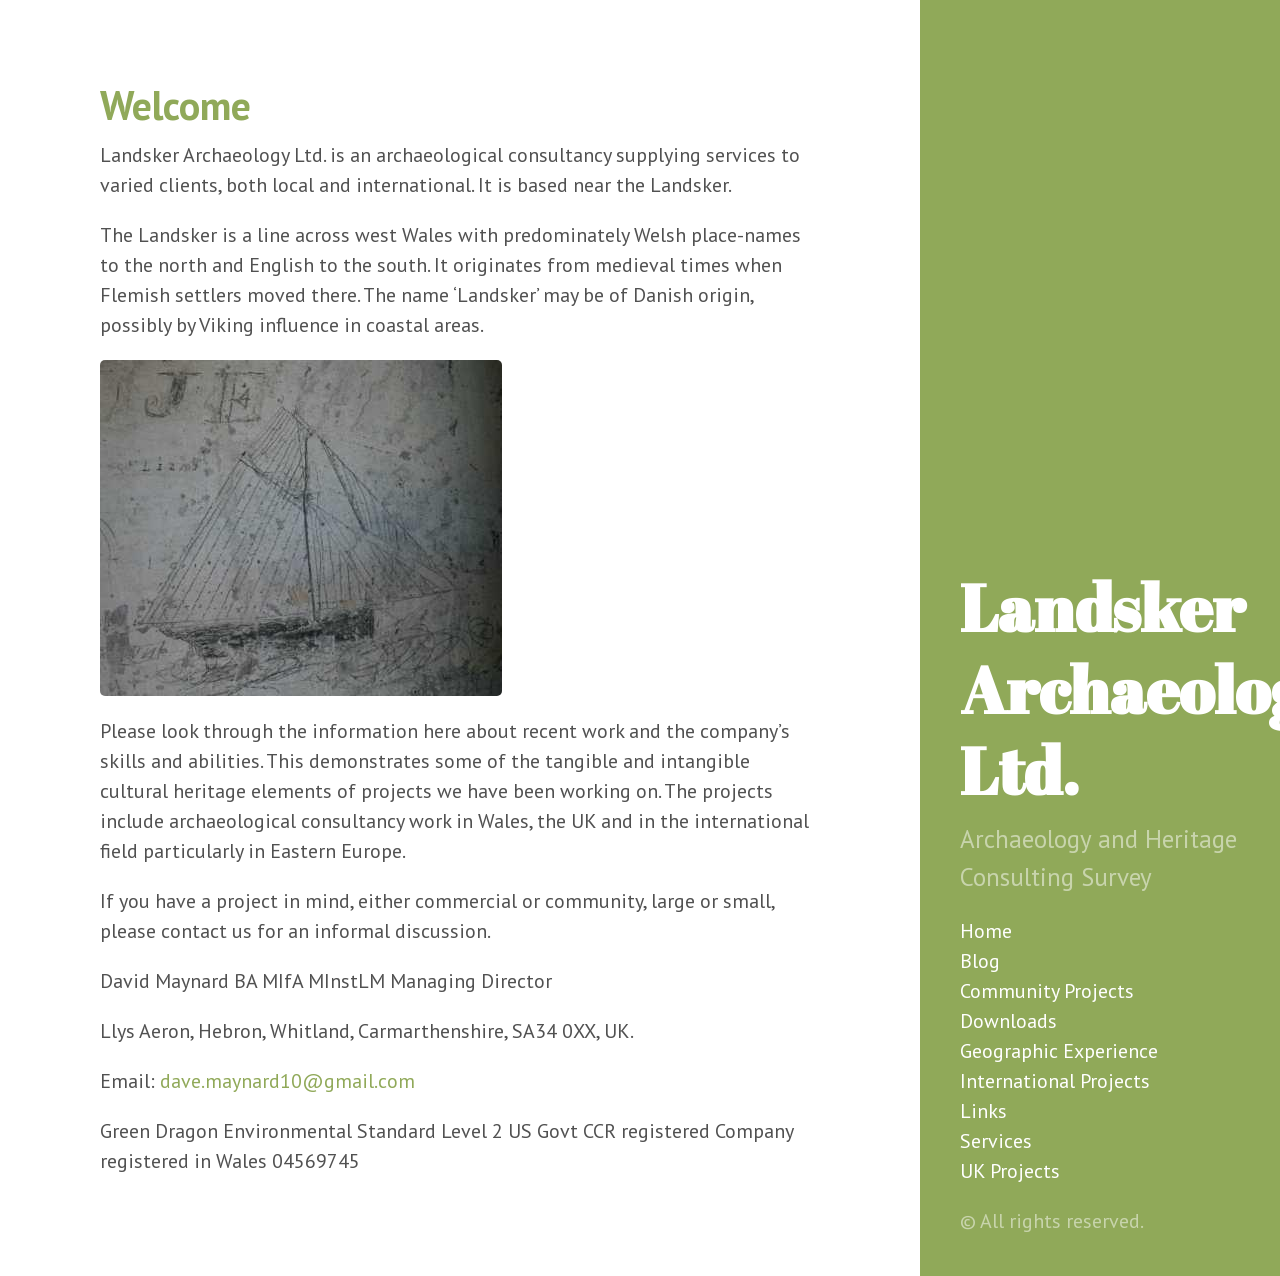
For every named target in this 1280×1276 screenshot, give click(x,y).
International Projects (1055, 1081)
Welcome (175, 105)
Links (983, 1111)
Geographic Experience (1059, 1051)
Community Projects (1047, 991)
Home (986, 931)
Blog (980, 961)
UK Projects (1010, 1171)
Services (996, 1141)
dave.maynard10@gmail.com (287, 1081)
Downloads (1008, 1021)
